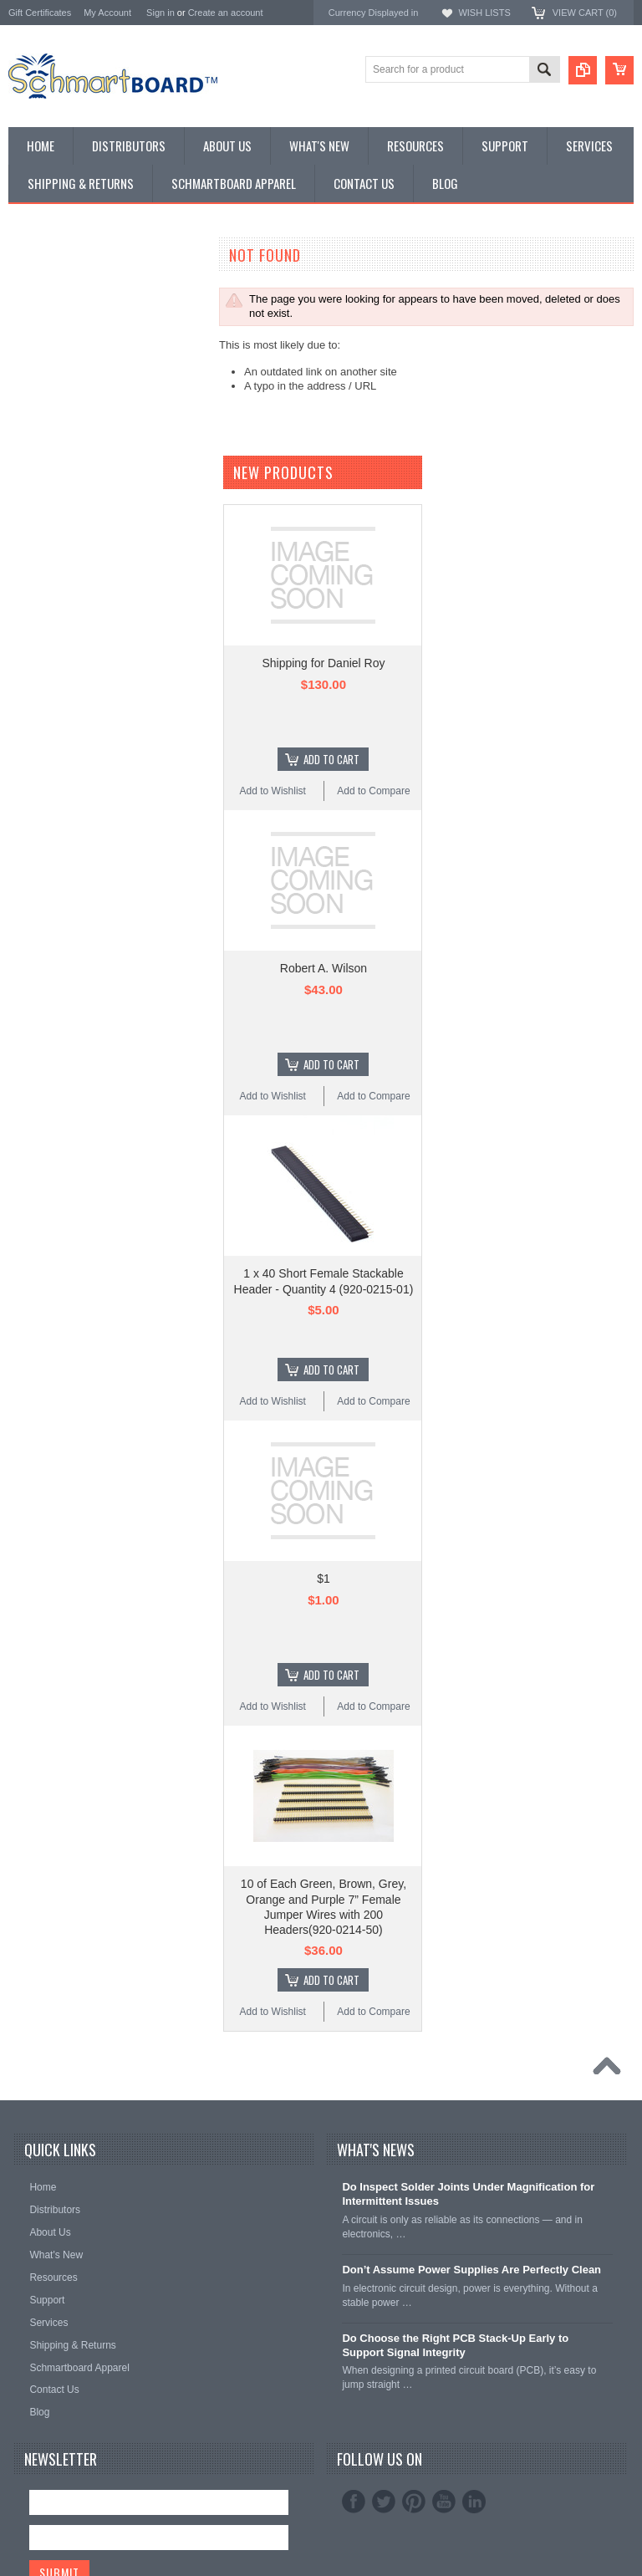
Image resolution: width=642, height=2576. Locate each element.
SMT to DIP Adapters (59, 335)
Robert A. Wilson (323, 1206)
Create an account (225, 13)
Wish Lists (484, 13)
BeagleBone (38, 363)
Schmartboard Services (64, 490)
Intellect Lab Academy (61, 519)
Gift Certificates (39, 13)
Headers (28, 448)
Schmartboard (42, 599)
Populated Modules (54, 420)
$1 (323, 1817)
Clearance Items (48, 476)
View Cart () (585, 13)
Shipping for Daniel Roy (323, 901)
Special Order (41, 293)
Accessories (37, 463)
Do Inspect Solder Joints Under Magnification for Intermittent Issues (468, 2432)
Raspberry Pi (39, 377)
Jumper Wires (41, 434)
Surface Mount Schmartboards (81, 321)
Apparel (27, 504)
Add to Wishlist (273, 1029)
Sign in (160, 13)
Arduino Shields (46, 349)
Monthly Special (46, 279)
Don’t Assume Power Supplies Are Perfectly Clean (471, 2507)
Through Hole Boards (60, 307)
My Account (107, 13)
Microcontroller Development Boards (96, 406)
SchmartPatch (42, 391)
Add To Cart (331, 997)
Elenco (25, 621)
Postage (28, 533)
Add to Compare (373, 1029)
